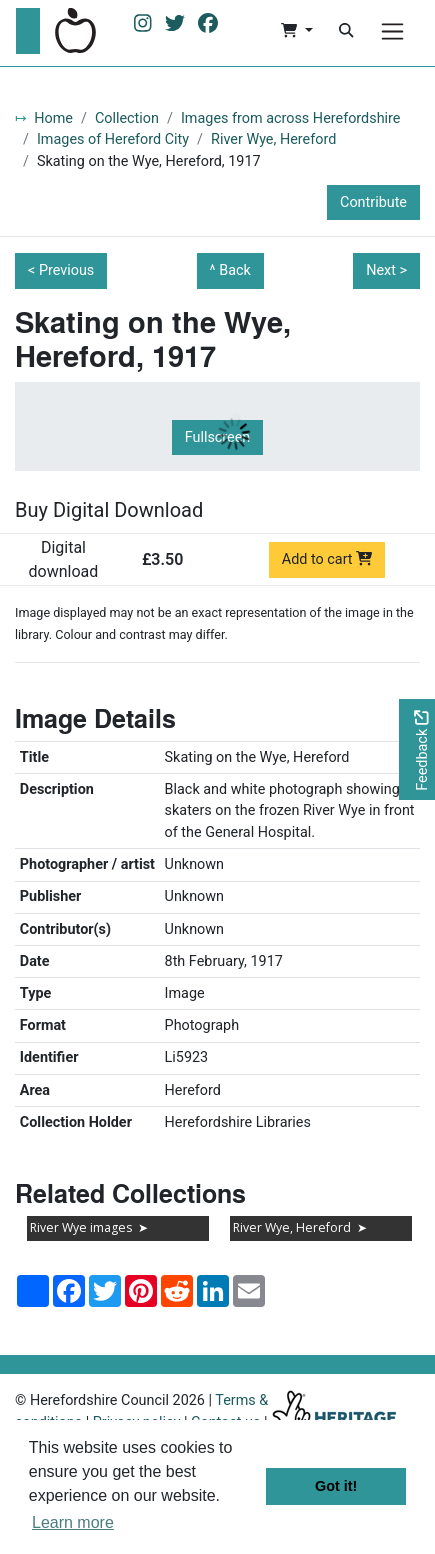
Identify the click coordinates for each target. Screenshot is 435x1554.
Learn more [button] (73, 1522)
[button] (296, 31)
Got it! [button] (336, 1486)
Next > (386, 270)
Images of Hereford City (113, 139)
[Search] (346, 31)
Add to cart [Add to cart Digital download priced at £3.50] (327, 559)
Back (235, 270)
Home (53, 118)
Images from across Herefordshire (291, 118)
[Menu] (392, 31)
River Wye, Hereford (273, 139)
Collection (127, 118)
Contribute (373, 202)
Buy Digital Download (109, 510)
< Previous (61, 270)
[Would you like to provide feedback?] (417, 749)
